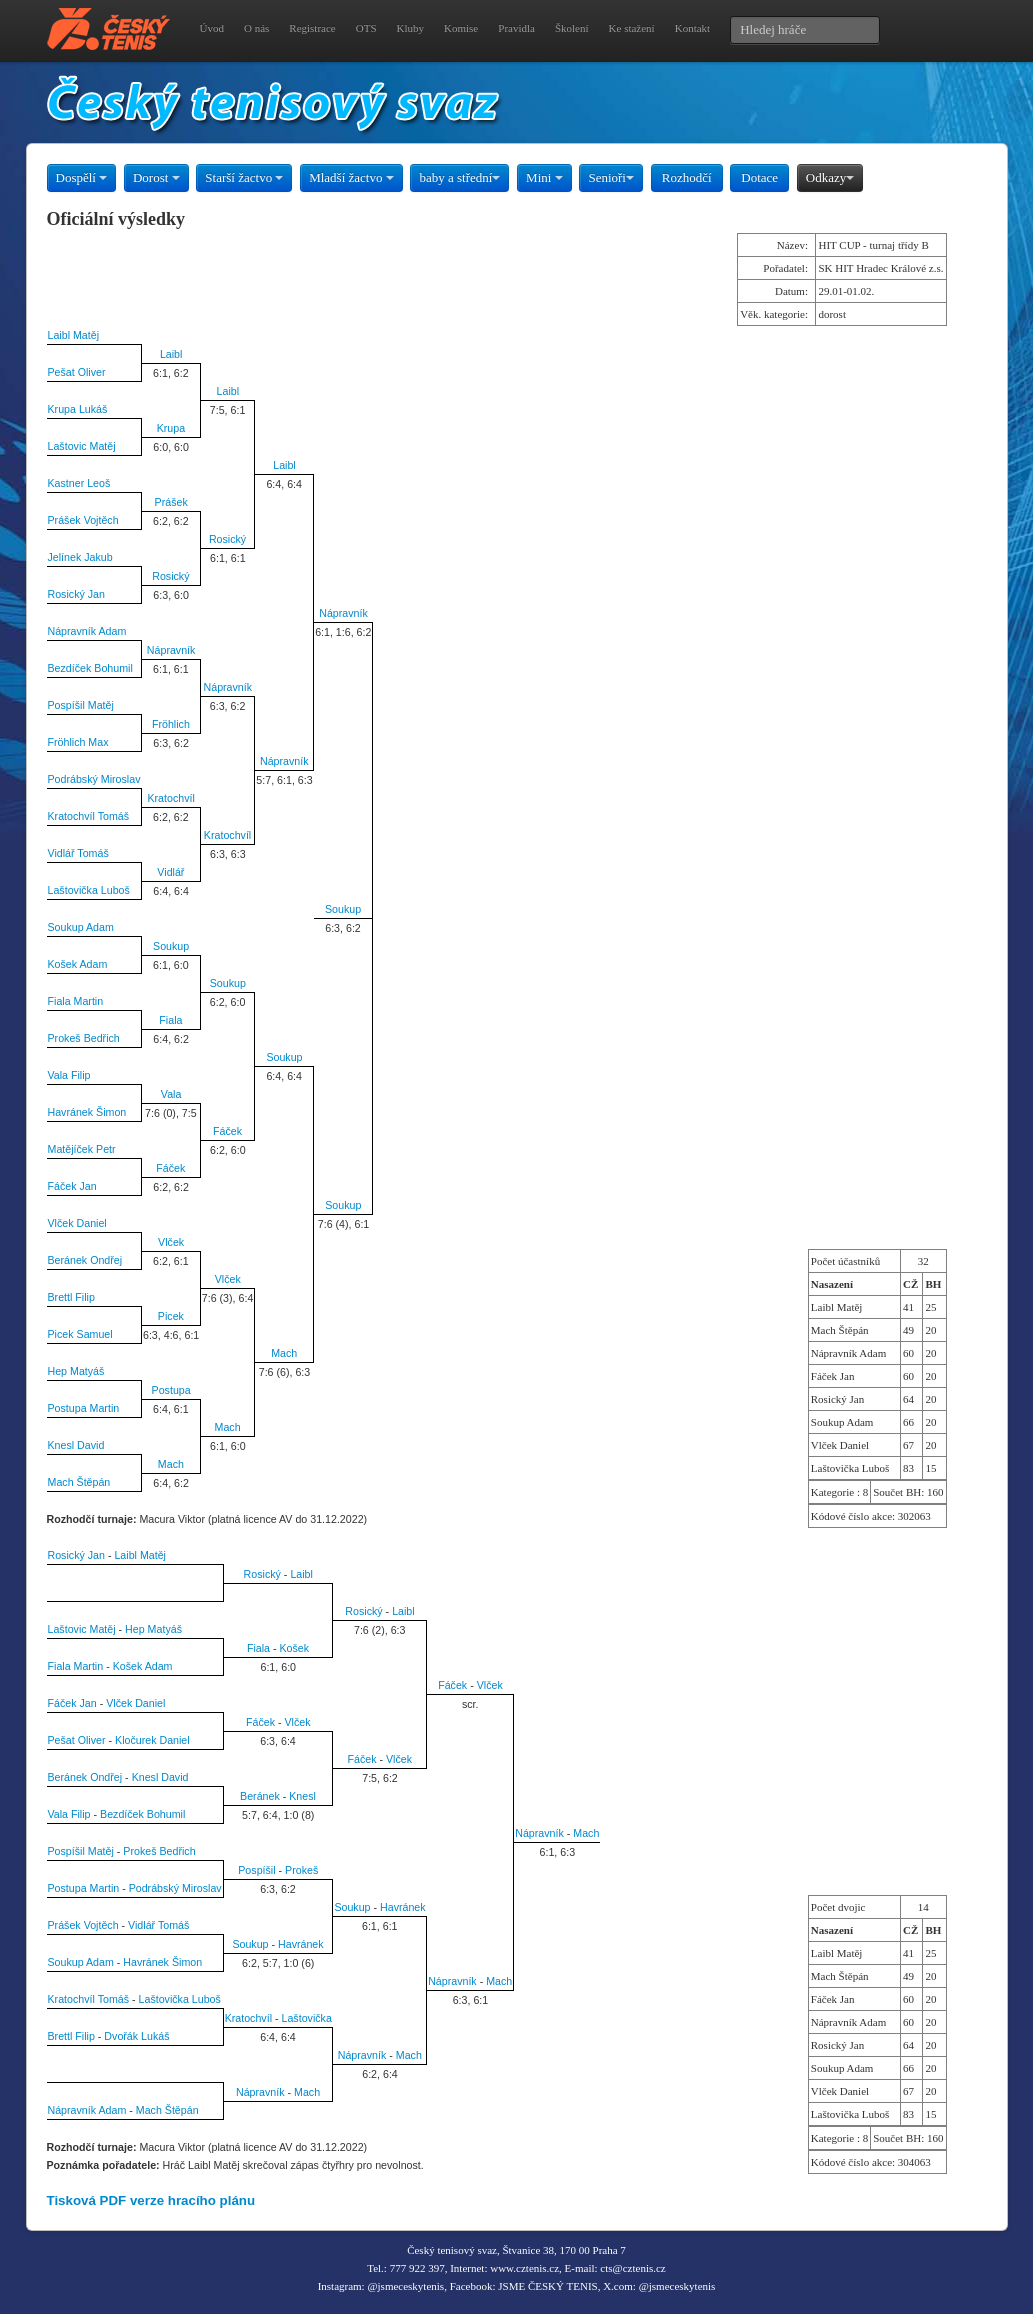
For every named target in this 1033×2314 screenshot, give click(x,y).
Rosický (227, 539)
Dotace (759, 177)
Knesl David (76, 1445)
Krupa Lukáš (78, 409)
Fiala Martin (76, 1001)
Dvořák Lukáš (136, 2036)
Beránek (260, 1796)
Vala (171, 1094)
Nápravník (343, 613)
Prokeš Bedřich (84, 1038)
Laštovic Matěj (82, 446)
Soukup (343, 909)
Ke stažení (632, 28)
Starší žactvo (244, 177)
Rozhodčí (687, 177)
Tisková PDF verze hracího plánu (151, 2200)
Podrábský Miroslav (94, 779)
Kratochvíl (170, 798)
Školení (572, 28)
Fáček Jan (72, 1186)
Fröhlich (171, 724)
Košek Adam (78, 964)
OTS (366, 28)
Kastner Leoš (79, 483)
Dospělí (82, 177)
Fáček (227, 1131)
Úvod (212, 28)
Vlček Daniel (77, 1223)
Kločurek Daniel (152, 1740)
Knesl (302, 1796)
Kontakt (692, 28)
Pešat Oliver (77, 372)
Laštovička (307, 2018)
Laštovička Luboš (89, 890)
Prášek (171, 502)
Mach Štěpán (79, 1482)
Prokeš (301, 1870)
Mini (544, 177)
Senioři (611, 177)
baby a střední (459, 177)
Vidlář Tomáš (78, 853)
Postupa (171, 1390)
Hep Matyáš (76, 1371)
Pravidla (516, 28)
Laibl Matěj (74, 335)
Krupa (171, 428)
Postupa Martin (84, 1408)
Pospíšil (256, 1870)
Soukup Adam (81, 927)
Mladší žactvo (351, 177)
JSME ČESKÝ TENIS (547, 2286)
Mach (284, 1353)
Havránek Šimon (87, 1112)
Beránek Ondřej (85, 1260)
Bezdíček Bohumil (90, 668)
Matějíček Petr (82, 1149)
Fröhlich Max (78, 742)
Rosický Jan (76, 594)
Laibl (171, 354)
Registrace (312, 28)
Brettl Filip (71, 1297)
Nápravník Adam (87, 631)
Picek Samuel (80, 1334)
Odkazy (830, 177)
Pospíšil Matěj (81, 705)
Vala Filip (69, 1075)
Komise (461, 28)
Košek (294, 1648)
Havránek (403, 1907)
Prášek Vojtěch (83, 520)
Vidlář (170, 872)
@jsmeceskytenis (405, 2286)
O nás (256, 28)
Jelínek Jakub (80, 557)
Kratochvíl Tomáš (89, 816)
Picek (171, 1316)
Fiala (170, 1020)
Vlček (171, 1242)
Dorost (156, 177)
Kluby (411, 28)
